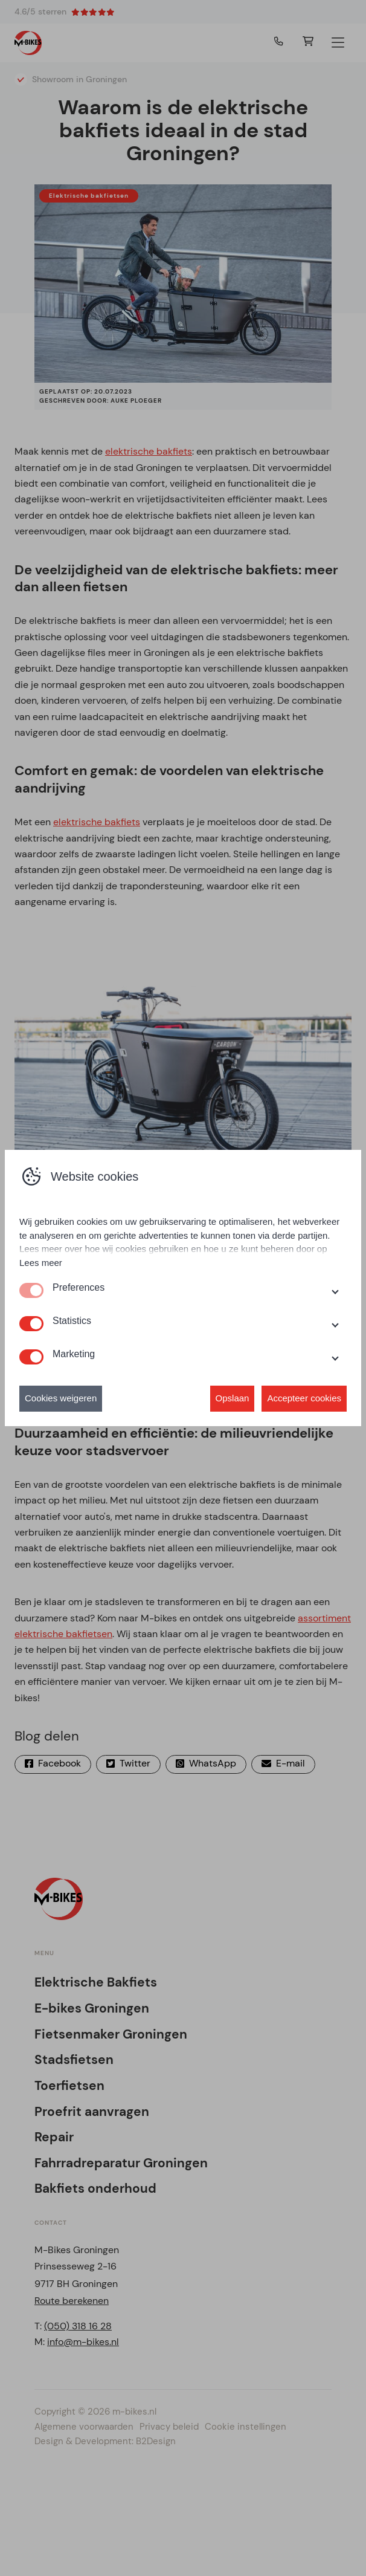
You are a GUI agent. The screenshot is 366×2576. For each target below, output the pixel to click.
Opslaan (232, 1398)
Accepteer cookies (304, 1398)
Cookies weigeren (61, 1398)
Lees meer (40, 1262)
